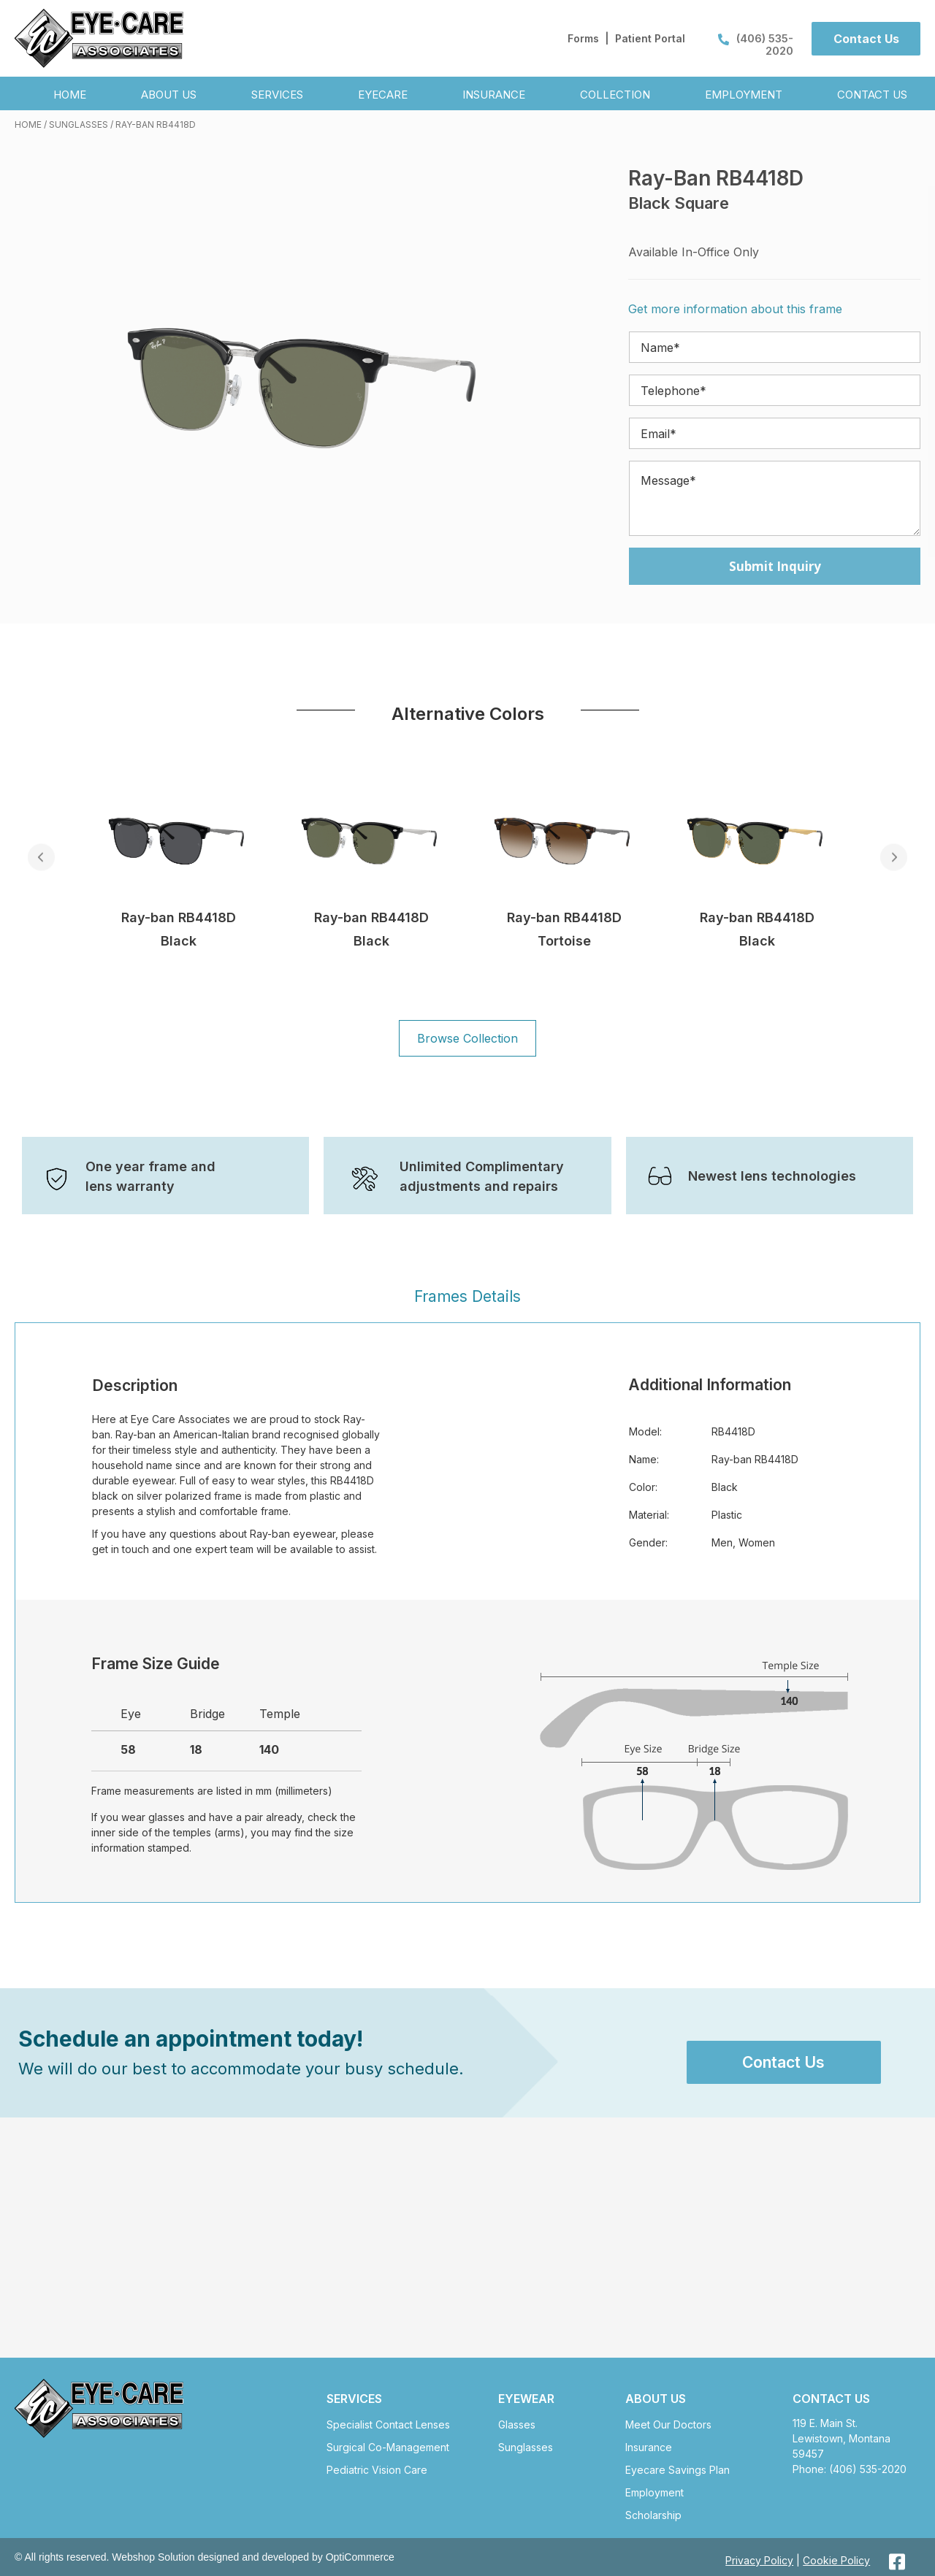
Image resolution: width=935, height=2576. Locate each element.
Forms (583, 38)
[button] (866, 38)
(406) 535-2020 (755, 44)
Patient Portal (650, 38)
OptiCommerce (360, 2557)
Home (28, 124)
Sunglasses (78, 124)
